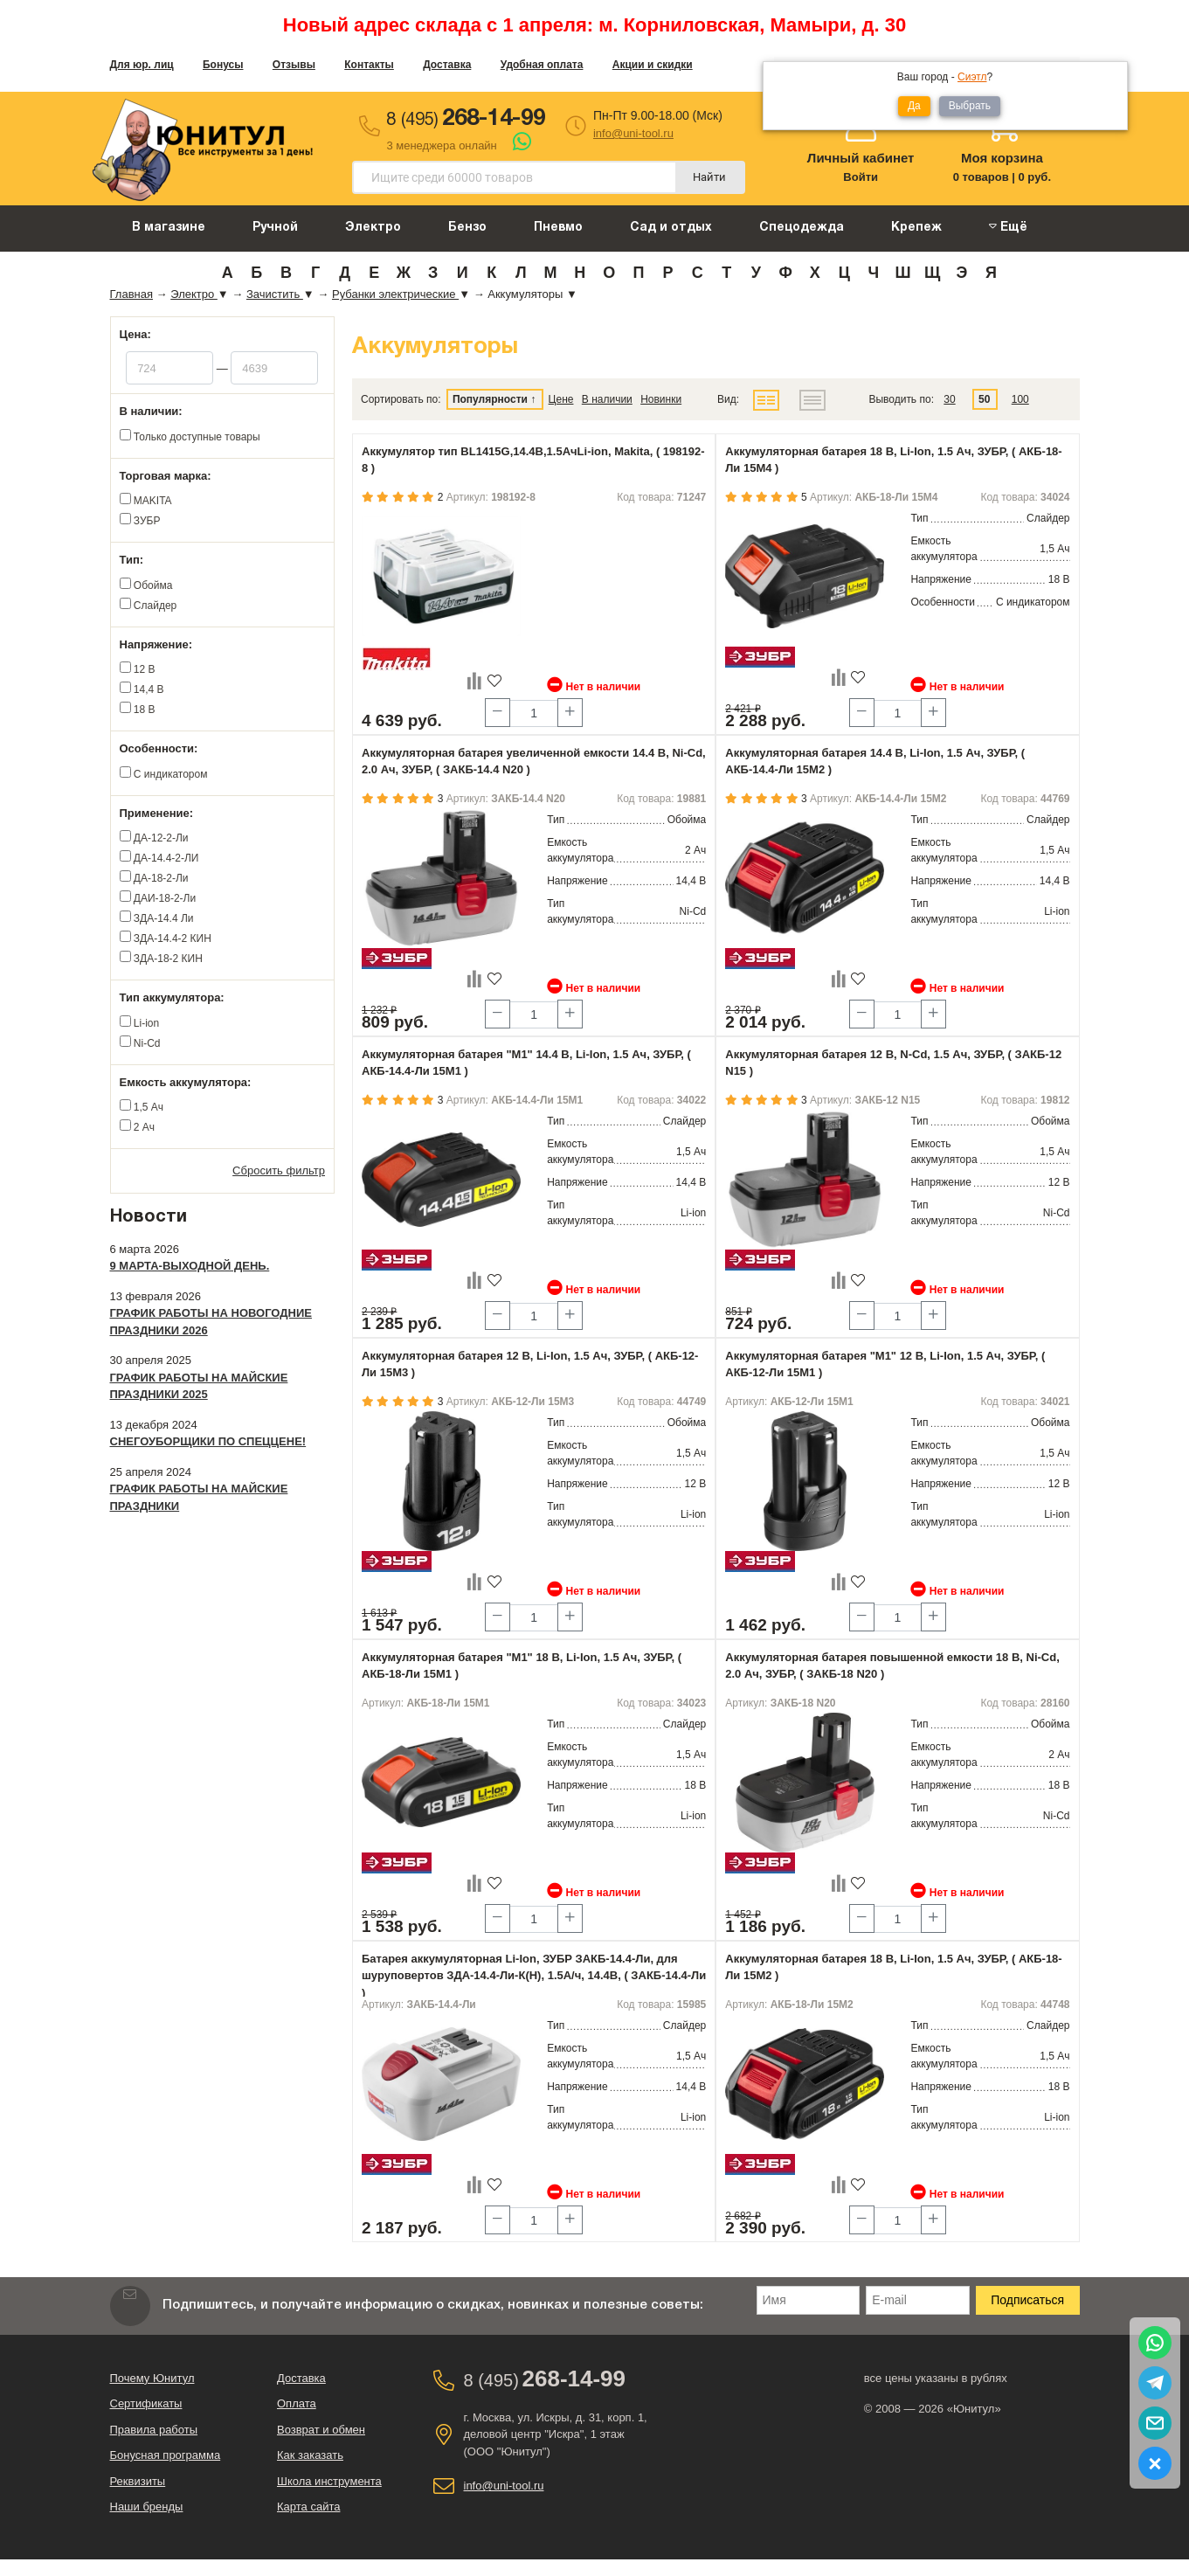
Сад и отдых (671, 227)
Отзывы (294, 65)
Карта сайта (308, 2506)
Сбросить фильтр (278, 1170)
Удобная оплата (542, 65)
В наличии (607, 399)
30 (949, 399)
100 (1020, 399)
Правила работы (154, 2429)
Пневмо (558, 227)
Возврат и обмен (321, 2429)
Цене (561, 399)
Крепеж (916, 227)
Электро (373, 227)
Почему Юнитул (152, 2378)
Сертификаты (146, 2403)
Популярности (490, 399)
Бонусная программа (165, 2455)
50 (984, 399)
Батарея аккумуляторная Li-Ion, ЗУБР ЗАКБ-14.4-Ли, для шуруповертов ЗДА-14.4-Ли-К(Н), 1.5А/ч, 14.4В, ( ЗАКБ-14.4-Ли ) (534, 1975)
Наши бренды (146, 2506)
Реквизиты (138, 2481)
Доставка (447, 65)
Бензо (467, 227)
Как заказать (310, 2455)
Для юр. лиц (142, 65)
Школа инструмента (329, 2481)
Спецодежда (801, 227)
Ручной (275, 227)
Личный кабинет (861, 157)
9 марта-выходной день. (190, 1265)
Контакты (369, 65)
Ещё (1008, 226)
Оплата (296, 2403)
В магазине (168, 227)
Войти (860, 177)
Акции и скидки (652, 65)
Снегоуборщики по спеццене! (208, 1441)
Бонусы (223, 65)
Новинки (660, 399)
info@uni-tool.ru (633, 133)
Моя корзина (1002, 157)
